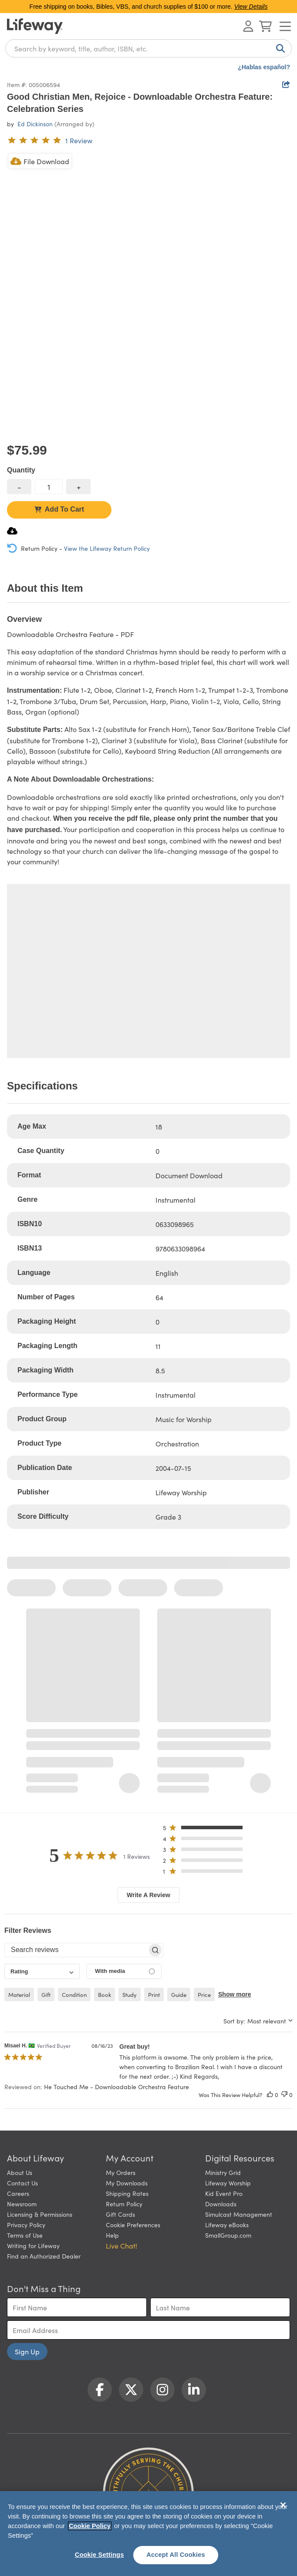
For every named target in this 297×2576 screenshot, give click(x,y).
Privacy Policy (26, 2224)
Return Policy (124, 2203)
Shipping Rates (127, 2193)
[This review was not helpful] (284, 2094)
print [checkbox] (154, 1994)
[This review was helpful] (270, 2094)
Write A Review (148, 1895)
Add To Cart (59, 509)
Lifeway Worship (228, 2182)
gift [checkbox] (46, 1994)
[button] (205, 1829)
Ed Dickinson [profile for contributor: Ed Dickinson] (35, 123)
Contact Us (22, 2182)
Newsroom (22, 2203)
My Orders (120, 2172)
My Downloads (127, 2182)
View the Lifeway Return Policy (107, 548)
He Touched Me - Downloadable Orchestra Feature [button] (116, 2087)
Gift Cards (120, 2214)
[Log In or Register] (248, 26)
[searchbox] (76, 1950)
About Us (19, 2172)
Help (112, 2235)
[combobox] (148, 48)
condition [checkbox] (74, 1994)
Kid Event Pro (224, 2193)
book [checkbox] (104, 1994)
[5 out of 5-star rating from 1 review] (49, 140)
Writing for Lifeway (33, 2245)
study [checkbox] (129, 1994)
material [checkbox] (19, 1994)
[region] (148, 2533)
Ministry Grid (223, 2172)
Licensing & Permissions (39, 2214)
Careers (18, 2193)
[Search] (279, 48)
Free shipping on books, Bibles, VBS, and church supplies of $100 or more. (149, 6)
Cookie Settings (99, 2554)
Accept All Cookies (175, 2554)
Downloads (220, 2203)
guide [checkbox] (178, 1994)
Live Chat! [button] (121, 2245)
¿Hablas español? (264, 67)
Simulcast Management (238, 2214)
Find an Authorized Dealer (44, 2256)
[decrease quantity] (19, 486)
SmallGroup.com (228, 2235)
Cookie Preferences (133, 2224)
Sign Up (27, 2351)
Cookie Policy (90, 2525)
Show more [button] (234, 1994)
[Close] (283, 2505)
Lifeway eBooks (227, 2224)
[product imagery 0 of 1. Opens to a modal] (148, 293)
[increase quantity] (78, 486)
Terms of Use (25, 2235)
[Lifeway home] (35, 26)
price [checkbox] (204, 1994)
